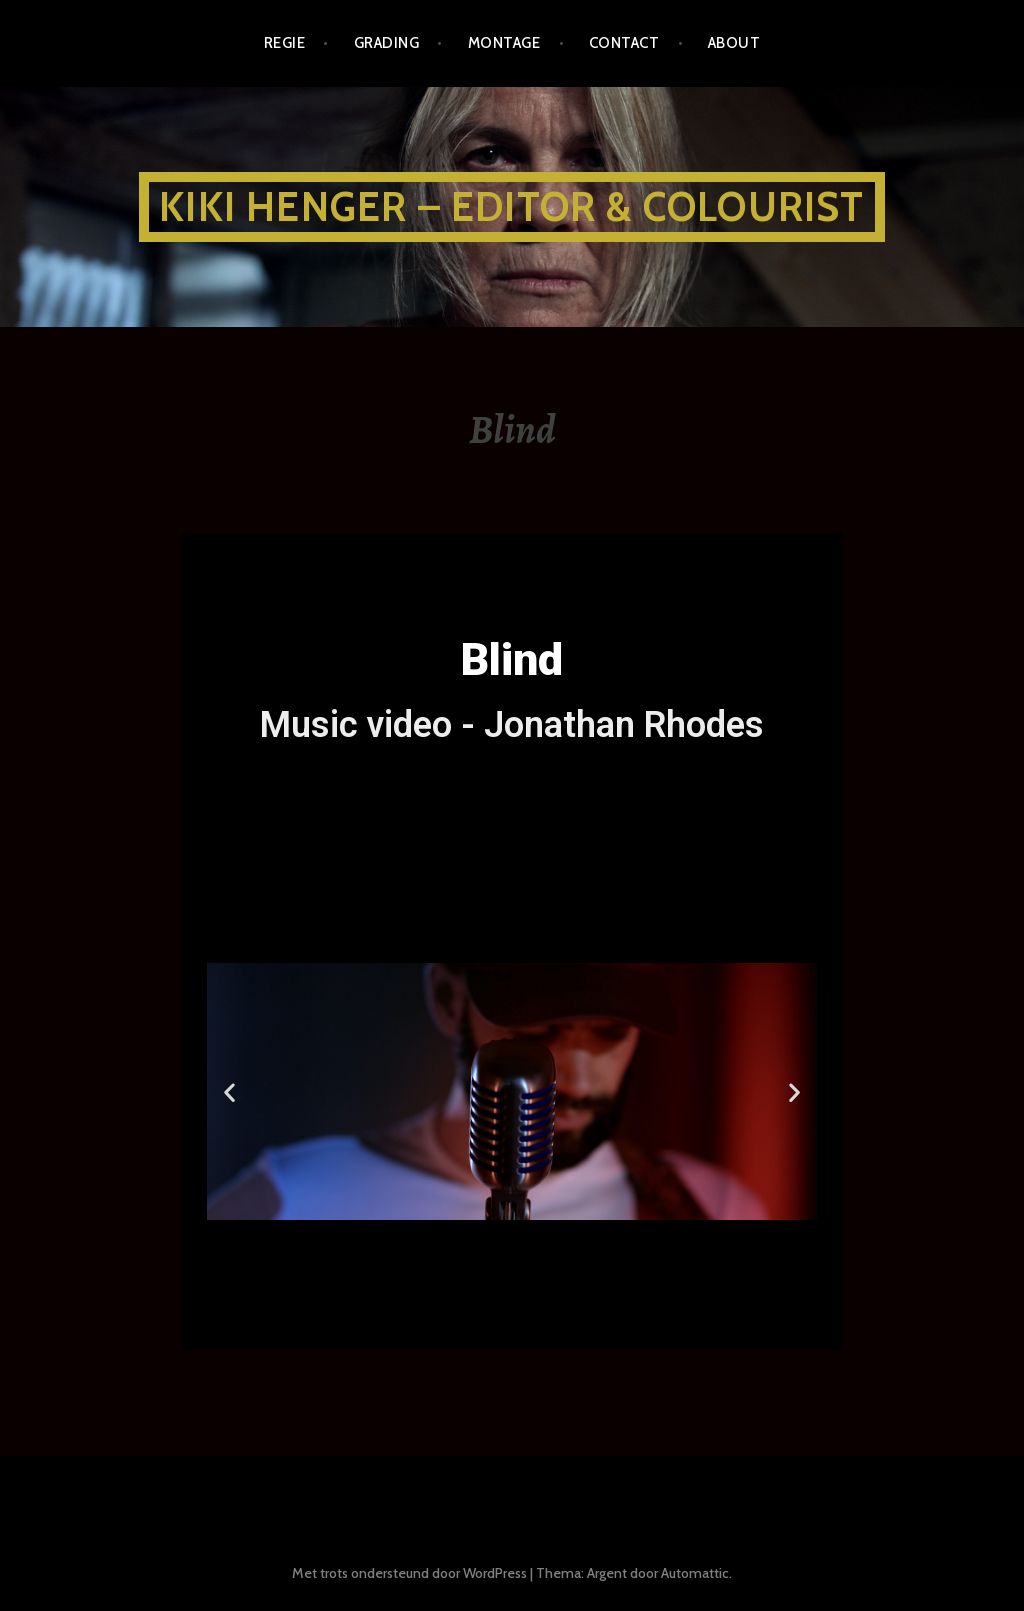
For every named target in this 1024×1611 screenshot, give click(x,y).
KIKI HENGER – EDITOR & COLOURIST (511, 206)
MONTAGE (504, 43)
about (734, 43)
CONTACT (624, 43)
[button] (422, 1232)
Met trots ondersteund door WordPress (409, 1573)
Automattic (695, 1573)
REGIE (284, 43)
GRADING (386, 43)
